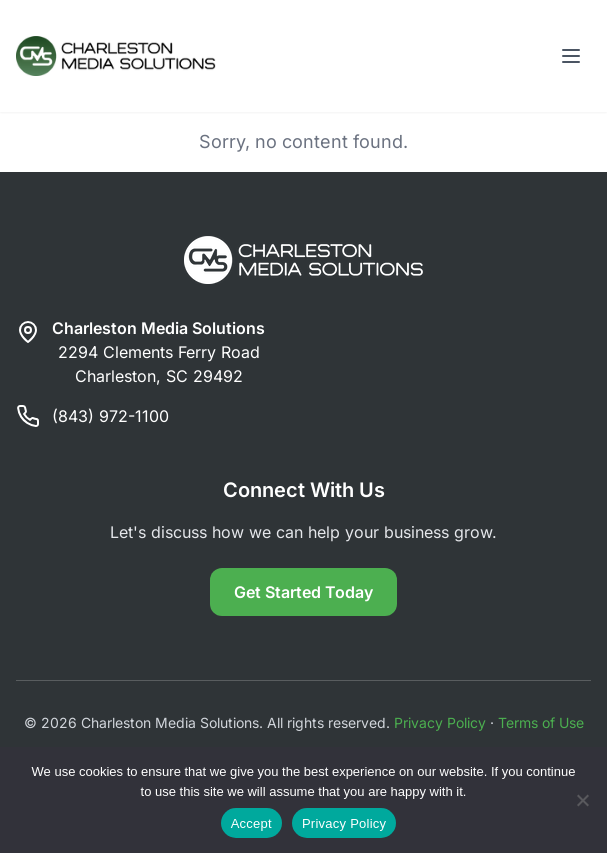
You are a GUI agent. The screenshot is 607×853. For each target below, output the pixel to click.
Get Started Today (303, 592)
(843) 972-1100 (110, 416)
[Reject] (582, 800)
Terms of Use (541, 722)
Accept (251, 823)
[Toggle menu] (571, 56)
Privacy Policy (440, 722)
